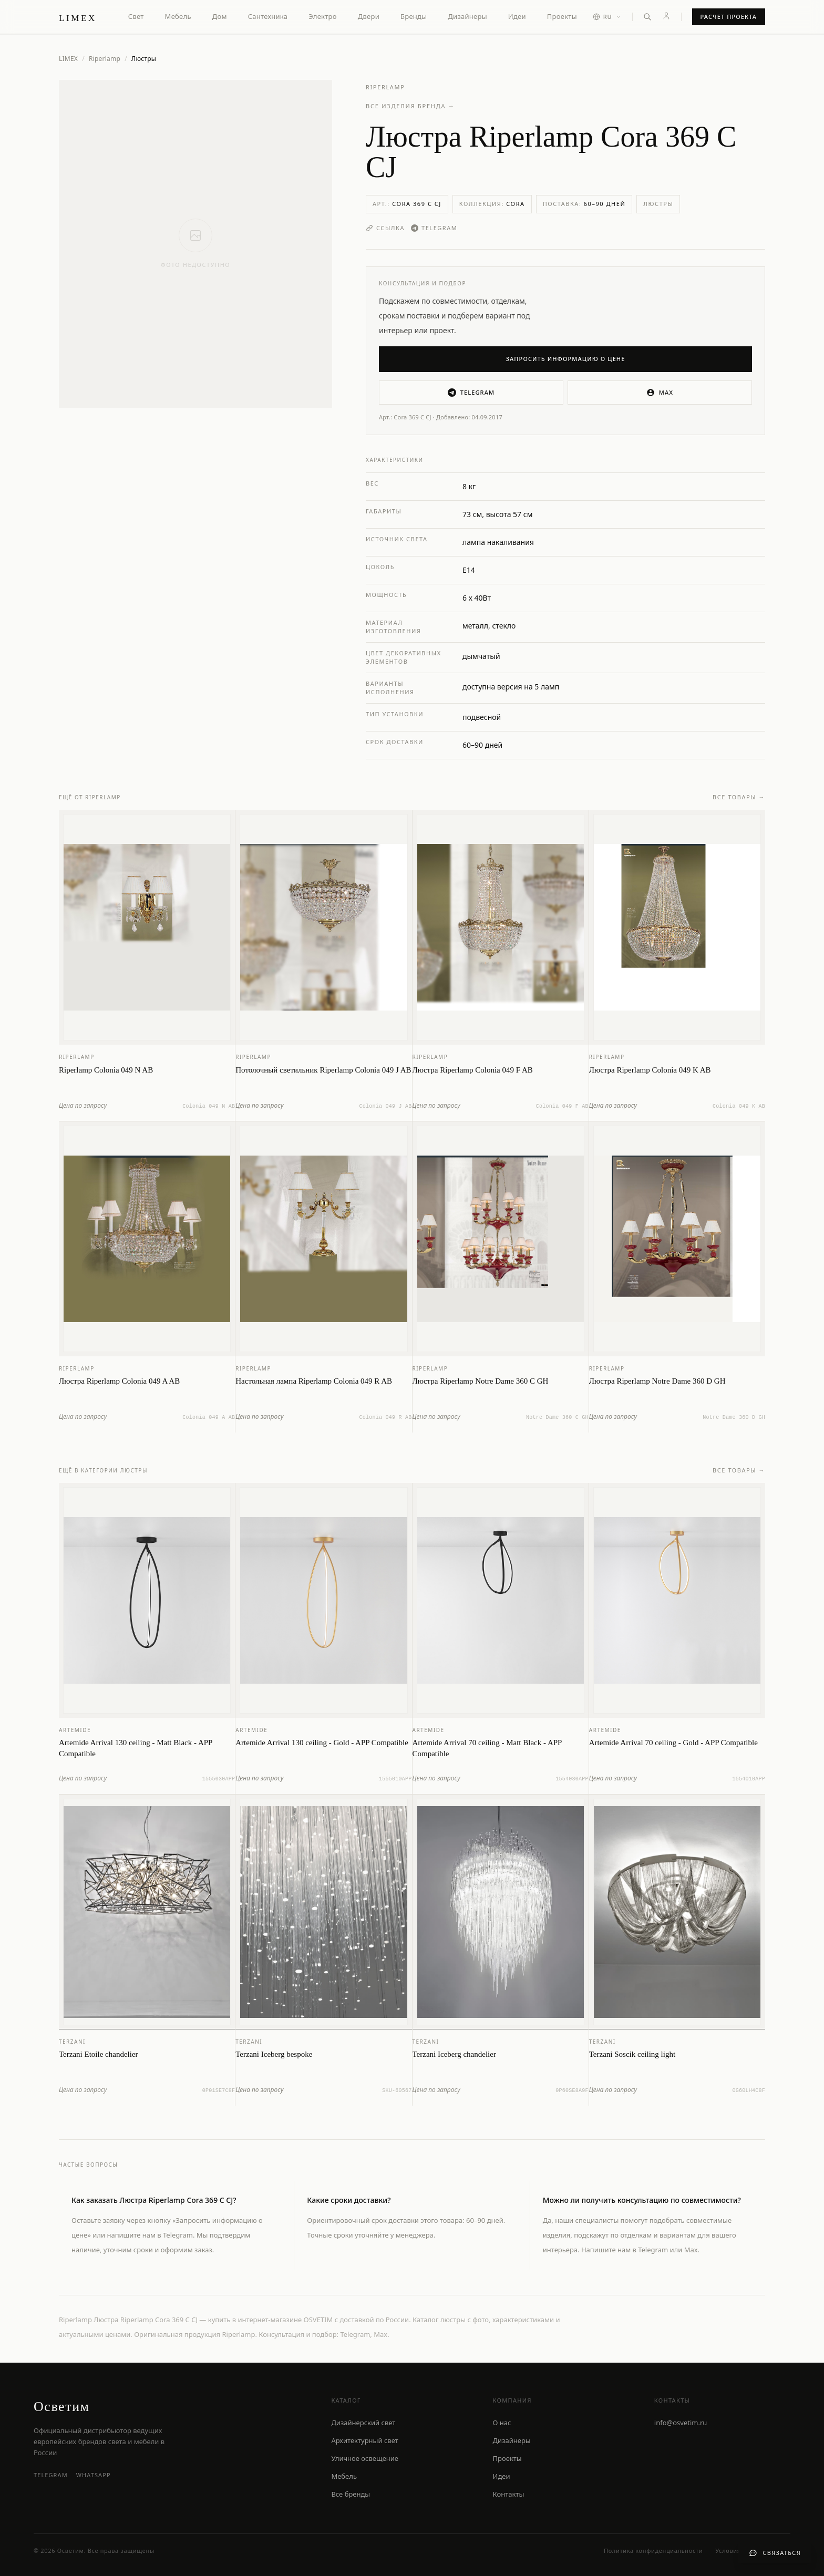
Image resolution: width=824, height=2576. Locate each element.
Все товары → (739, 798)
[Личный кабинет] (666, 16)
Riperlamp (104, 59)
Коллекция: (492, 204)
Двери (368, 16)
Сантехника (268, 16)
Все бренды (350, 2494)
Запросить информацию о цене (565, 359)
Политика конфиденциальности (653, 2550)
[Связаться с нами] (774, 2553)
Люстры (658, 204)
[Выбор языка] (607, 17)
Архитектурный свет (364, 2440)
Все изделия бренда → (410, 106)
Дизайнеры (467, 16)
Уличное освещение (364, 2458)
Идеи (517, 16)
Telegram (434, 228)
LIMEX (68, 58)
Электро (322, 16)
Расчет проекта (729, 16)
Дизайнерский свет (363, 2422)
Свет (136, 16)
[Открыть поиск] (647, 17)
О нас (502, 2422)
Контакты (508, 2494)
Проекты (562, 16)
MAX (659, 392)
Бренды (413, 16)
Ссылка (385, 228)
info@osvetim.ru (680, 2422)
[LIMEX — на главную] (78, 16)
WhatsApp (93, 2475)
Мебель (178, 16)
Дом (219, 16)
